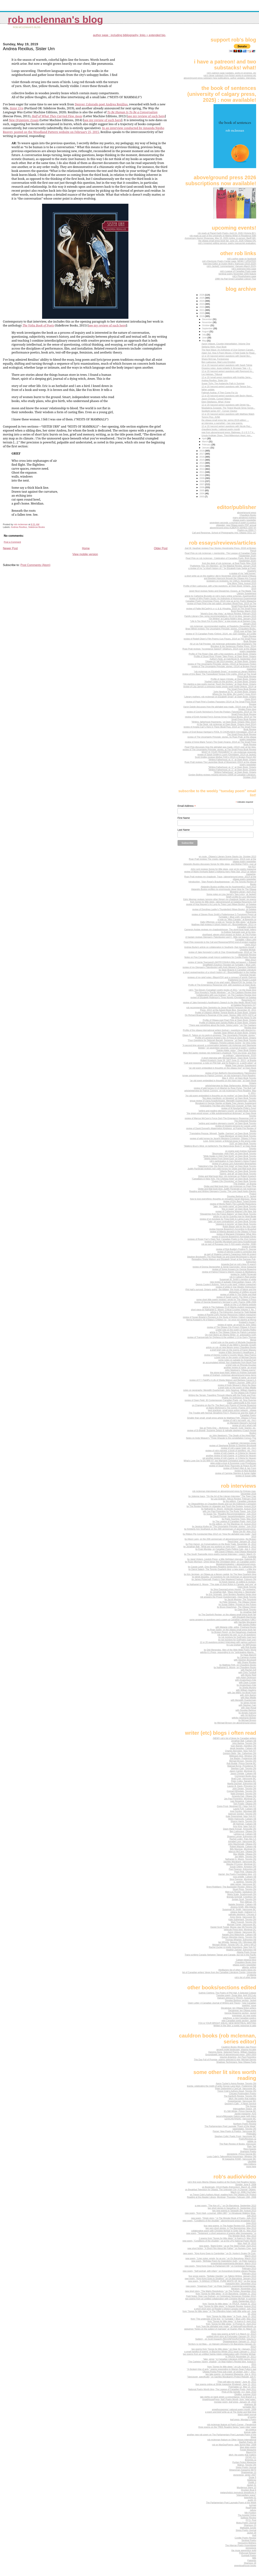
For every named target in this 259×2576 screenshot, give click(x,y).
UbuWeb (252, 2161)
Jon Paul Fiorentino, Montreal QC (240, 1798)
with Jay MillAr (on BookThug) (242, 1692)
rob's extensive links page (243, 269)
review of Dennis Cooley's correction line (236, 1252)
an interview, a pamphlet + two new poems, (222, 423)
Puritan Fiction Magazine (244, 2462)
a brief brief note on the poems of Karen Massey (233, 1350)
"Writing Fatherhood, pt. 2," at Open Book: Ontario (232, 769)
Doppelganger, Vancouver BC (242, 2101)
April (204, 438)
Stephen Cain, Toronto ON (243, 1768)
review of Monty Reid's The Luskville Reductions (233, 1204)
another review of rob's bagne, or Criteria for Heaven (231, 1455)
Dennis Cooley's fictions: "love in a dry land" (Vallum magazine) (226, 1284)
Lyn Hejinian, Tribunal (212, 374)
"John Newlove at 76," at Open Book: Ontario (234, 691)
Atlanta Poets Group (246, 1952)
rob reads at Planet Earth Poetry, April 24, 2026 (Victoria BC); (227, 233)
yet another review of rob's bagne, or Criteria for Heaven (229, 1458)
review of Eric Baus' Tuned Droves (239, 1201)
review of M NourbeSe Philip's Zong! (238, 1108)
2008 (202, 481)
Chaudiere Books (248, 515)
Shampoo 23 (250, 2525)
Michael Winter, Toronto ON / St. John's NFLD (234, 1944)
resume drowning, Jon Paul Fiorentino (238, 2057)
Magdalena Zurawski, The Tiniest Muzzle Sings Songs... (228, 408)
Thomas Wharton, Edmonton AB (240, 1939)
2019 (202, 316)
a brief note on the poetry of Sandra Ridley (236, 1330)
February (206, 444)
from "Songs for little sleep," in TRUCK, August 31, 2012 (229, 2304)
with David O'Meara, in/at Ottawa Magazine (235, 1551)
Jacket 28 (251, 2533)
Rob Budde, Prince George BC (241, 1763)
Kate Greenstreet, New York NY (241, 1816)
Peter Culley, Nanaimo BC (243, 1781)
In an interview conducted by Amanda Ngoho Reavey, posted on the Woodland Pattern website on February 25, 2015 (83, 130)
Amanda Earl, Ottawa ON (244, 1796)
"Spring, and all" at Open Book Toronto (237, 1173)
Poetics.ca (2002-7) (246, 530)
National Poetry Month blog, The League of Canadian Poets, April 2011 (222, 2389)
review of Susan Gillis (245, 1476)
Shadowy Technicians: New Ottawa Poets (236, 2062)
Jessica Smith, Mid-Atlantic (243, 1907)
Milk (254, 2558)
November (207, 322)
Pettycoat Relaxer (247, 2553)
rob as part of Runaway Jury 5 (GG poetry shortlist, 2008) (228, 1244)
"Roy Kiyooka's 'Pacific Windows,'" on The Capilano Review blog (225, 992)
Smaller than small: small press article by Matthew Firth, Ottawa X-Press (221, 1418)
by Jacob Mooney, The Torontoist (240, 1599)
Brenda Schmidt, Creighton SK (241, 1897)
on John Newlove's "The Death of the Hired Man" (232, 1435)
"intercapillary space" (246, 2495)
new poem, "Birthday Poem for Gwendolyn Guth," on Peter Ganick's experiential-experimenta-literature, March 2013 (223, 2262)
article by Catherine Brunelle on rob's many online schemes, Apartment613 (220, 596)
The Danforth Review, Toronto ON (240, 2096)
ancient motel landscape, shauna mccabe (236, 2049)
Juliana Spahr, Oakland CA (243, 1912)
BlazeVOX (251, 2452)
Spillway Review (248, 2517)
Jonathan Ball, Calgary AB (243, 1741)
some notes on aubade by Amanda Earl (237, 1360)
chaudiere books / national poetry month (221, 429)
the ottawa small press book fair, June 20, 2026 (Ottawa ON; (227, 240)
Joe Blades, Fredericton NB (243, 1758)
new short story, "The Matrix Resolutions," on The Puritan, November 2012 (220, 2291)
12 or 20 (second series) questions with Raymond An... (228, 371)
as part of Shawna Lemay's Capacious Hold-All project (230, 1254)
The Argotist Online (247, 2515)
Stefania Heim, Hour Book (214, 347)
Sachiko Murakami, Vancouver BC (239, 1861)
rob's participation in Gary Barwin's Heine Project (233, 1161)
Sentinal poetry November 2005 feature (237, 274)
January (206, 447)
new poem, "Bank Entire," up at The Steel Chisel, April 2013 (227, 2246)
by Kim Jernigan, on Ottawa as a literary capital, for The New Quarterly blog (220, 1574)
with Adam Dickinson (246, 1677)
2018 (202, 451)
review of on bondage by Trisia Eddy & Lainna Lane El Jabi (228, 1219)
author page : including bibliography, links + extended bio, (129, 35)
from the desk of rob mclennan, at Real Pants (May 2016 (229, 563)
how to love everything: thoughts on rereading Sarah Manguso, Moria (223, 1199)
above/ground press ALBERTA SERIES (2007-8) (233, 527)
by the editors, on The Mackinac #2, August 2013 (232, 1524)
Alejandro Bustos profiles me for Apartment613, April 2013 (228, 887)
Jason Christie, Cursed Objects (216, 399)
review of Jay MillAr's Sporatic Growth (238, 1345)
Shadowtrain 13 (248, 2472)
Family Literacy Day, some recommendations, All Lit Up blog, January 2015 (220, 616)
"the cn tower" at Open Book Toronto (238, 1209)
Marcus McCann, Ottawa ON (242, 1851)
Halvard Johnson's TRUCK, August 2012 (236, 1998)
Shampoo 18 (250, 2563)
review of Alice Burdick (245, 1471)
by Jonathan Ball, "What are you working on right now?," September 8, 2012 (219, 1546)
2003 (202, 496)
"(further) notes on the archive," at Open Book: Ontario (230, 681)
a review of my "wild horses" (242, 573)
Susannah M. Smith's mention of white (237, 1279)
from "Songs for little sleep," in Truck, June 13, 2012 (231, 2316)
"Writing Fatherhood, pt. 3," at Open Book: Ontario (232, 767)
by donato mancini (247, 1713)
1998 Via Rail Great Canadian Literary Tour (235, 279)
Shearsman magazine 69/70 (242, 2470)
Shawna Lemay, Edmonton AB (241, 1836)
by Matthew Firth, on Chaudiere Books (237, 1665)
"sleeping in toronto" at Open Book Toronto (235, 1224)
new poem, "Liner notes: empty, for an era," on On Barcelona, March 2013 (220, 2258)
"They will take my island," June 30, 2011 (236, 2382)
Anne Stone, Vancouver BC (243, 1917)
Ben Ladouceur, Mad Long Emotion (218, 362)
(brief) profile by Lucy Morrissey (241, 897)
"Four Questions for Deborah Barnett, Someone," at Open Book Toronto (222, 1040)
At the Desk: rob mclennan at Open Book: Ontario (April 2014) (226, 724)
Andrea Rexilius (19, 527)
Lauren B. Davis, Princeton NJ (241, 1786)
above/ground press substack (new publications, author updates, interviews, (220, 78)
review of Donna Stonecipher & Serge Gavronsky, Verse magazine (224, 1267)
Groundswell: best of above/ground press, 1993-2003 (230, 2054)
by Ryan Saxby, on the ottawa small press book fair (231, 1629)
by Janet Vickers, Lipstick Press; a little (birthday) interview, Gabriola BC (221, 1559)
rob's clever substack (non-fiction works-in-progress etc (230, 75)
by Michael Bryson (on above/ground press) (235, 1723)
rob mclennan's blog (55, 19)
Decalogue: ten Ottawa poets (242, 2010)
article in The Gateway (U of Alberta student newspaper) (229, 1307)
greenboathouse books (245, 2565)
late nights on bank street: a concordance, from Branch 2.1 (228, 2397)
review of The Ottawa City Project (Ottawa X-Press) (231, 1327)
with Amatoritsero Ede (245, 1680)
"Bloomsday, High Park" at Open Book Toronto (234, 1153)
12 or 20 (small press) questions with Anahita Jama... (227, 377)
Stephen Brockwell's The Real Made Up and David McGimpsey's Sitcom (221, 1257)
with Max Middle (248, 1697)
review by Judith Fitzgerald (243, 1274)
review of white (249, 1246)
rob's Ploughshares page (244, 276)
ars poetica (251, 2429)
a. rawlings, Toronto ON (245, 1882)
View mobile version (85, 554)
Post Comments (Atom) (35, 565)
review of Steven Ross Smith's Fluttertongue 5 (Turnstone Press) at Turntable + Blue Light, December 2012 (224, 915)
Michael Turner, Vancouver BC (241, 1924)
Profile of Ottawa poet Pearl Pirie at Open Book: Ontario (229, 1020)
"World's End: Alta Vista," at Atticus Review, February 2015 (228, 613)
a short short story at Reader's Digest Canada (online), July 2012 (225, 2309)
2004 (202, 493)
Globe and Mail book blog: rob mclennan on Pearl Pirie (230, 1186)
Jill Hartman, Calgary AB (244, 1824)
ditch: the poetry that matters (242, 2098)
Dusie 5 (252, 2477)
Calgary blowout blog (246, 1960)
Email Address (187, 806)
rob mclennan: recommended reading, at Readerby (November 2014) (223, 626)
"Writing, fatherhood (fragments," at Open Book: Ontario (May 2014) (223, 722)
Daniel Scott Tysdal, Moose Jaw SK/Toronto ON (233, 1927)
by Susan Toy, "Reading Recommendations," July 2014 (230, 1514)
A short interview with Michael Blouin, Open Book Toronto (228, 1058)
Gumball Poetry (248, 2555)
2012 (202, 469)
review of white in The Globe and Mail (238, 1294)
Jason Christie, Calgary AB (243, 1773)
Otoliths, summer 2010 (245, 2394)
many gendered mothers (244, 517)
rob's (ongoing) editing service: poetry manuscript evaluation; (227, 243)
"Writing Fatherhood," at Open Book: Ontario (235, 772)
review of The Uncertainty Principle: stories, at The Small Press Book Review (219, 749)
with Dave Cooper (247, 1682)
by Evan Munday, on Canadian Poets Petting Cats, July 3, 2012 (226, 1549)
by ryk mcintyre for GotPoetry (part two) (237, 1637)
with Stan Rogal (248, 1707)
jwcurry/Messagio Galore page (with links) (236, 2116)
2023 (202, 304)
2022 (202, 307)
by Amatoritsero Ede (246, 1685)
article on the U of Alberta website (240, 1304)
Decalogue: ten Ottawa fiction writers (238, 2008)
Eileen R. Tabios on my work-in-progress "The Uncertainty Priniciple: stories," (219, 1035)
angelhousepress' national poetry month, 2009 (234, 2409)
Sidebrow (251, 2480)
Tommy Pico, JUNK (211, 417)
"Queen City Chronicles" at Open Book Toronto (234, 1181)
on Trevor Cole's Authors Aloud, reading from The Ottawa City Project (223, 2194)
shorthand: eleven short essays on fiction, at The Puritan (229, 934)
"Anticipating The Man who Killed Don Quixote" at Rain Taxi (227, 1106)
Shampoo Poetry (248, 2151)
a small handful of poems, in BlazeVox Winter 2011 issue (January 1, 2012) (220, 2351)
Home (86, 548)
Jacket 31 (251, 2485)
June (204, 337)
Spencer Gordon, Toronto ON (242, 1814)
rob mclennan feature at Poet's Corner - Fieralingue (231, 2424)
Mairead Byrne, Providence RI (241, 1766)
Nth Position (250, 2512)
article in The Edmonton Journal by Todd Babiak (233, 1312)
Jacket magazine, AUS (245, 2113)
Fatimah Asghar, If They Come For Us (220, 392)
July (204, 334)
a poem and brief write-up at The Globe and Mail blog (230, 2412)
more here (251, 2166)
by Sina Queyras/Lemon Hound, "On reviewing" (233, 1589)
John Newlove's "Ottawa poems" (240, 1370)
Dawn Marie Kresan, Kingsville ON (239, 1829)
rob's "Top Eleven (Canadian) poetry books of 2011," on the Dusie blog (222, 990)
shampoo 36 (250, 2404)
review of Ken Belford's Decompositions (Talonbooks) (230, 1073)
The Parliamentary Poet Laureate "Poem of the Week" (230, 2126)
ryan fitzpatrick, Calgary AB (243, 1801)
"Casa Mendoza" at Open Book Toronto (237, 1136)
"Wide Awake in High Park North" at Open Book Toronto (229, 1156)
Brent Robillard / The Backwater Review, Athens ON (231, 1887)
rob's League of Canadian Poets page (238, 271)
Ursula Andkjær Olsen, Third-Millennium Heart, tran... (227, 435)
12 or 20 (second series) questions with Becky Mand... (227, 395)
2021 (202, 310)
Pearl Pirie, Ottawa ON (245, 1871)
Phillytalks (251, 2134)
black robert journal (247, 2414)
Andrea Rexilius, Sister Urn (215, 380)
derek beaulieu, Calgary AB (243, 1748)
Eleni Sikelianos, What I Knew (216, 402)
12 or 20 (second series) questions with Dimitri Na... (226, 405)
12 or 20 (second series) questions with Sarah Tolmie (227, 365)
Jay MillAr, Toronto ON (245, 1856)
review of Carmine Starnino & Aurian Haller (235, 1473)
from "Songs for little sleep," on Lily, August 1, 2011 (231, 2366)
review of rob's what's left (244, 1425)
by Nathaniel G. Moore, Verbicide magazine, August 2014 (228, 1509)
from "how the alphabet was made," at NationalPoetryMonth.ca (226, 2326)
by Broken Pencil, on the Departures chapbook (234, 1632)
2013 (202, 466)
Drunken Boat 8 (248, 2490)
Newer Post (10, 548)
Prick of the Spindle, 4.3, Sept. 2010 (239, 2392)
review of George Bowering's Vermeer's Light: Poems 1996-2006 (225, 1302)
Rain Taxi (251, 2146)
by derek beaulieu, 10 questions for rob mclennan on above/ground (224, 1577)
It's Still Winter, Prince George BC (240, 2111)
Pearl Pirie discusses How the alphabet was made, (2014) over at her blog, (220, 747)
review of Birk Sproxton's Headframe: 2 (237, 1352)
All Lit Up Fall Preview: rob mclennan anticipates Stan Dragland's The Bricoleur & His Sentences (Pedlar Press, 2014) (223, 645)
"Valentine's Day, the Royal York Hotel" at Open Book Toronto (227, 1166)
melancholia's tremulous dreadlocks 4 (238, 2492)
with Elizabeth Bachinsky (244, 1617)
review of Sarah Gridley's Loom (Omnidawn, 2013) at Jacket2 (226, 754)
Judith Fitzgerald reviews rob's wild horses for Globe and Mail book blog (222, 1168)
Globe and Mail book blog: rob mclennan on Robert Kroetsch (227, 1176)
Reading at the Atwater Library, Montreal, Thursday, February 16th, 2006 (221, 2197)
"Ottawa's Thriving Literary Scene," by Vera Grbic (232, 1043)
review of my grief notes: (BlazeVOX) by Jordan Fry (231, 982)
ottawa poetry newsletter (244, 520)
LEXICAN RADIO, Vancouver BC (240, 2119)
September (207, 328)
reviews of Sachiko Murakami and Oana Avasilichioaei (230, 1241)
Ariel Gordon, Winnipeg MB (243, 1811)
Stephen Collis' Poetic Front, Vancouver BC (235, 2136)
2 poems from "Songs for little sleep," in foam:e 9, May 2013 (227, 2238)
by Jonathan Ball (248, 1612)
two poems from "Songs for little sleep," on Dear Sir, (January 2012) (224, 2349)
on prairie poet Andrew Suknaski (240, 1151)
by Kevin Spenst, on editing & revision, (237, 1582)
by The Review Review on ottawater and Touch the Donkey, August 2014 (221, 1506)
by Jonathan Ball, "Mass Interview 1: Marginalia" (233, 1592)
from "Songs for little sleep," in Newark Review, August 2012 (227, 2306)
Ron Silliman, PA (248, 1902)
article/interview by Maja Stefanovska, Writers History (230, 1085)
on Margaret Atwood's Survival (241, 1423)
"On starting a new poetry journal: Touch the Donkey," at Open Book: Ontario (219, 684)
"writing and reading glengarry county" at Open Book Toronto (227, 1111)
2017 (202, 454)
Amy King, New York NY (244, 1826)
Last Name (184, 829)
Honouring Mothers (247, 2543)
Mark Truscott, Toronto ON (243, 1922)
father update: (208, 389)
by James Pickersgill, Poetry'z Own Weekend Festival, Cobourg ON (224, 1579)
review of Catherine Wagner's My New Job (235, 1211)
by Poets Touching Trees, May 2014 (239, 1519)
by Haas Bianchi (248, 1655)
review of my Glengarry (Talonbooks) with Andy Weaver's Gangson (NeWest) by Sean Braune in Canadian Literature (219, 968)
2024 (202, 301)
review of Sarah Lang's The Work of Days (236, 1297)
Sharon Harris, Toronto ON (243, 1821)
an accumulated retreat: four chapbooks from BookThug (229, 1362)
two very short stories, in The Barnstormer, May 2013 (231, 2228)
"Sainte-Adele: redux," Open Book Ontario (236, 1050)
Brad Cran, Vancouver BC (243, 1778)
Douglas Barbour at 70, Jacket (241, 1196)
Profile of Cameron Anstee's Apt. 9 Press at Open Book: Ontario (225, 1038)
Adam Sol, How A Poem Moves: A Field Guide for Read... (229, 353)
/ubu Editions (250, 2164)
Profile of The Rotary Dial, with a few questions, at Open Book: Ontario (222, 654)
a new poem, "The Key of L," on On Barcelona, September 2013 (225, 2205)
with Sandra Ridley (247, 1624)
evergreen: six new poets (244, 2015)
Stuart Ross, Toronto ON (244, 1889)
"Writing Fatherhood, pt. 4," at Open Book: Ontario (232, 759)
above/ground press (246, 512)
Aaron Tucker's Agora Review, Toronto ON (236, 2083)
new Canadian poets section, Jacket (239, 2020)
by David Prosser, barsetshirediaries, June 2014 (233, 1516)
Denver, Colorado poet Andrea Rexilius (101, 104)
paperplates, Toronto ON (244, 2129)
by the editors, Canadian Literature (239, 1501)
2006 (202, 487)
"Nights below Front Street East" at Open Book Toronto (230, 1158)
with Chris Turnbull (247, 1672)
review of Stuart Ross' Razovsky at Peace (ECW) (232, 1465)
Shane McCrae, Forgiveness (215, 359)
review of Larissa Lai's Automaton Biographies (234, 1163)
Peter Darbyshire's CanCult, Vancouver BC (235, 2088)
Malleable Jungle (248, 2528)
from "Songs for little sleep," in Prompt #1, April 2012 (231, 2324)
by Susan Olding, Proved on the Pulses (237, 1604)
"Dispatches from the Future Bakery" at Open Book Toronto (228, 1214)
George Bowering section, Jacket (240, 2013)
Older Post (161, 548)
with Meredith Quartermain (243, 1700)
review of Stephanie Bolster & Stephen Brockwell (232, 1445)
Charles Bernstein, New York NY (240, 1751)
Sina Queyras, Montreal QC (243, 1879)
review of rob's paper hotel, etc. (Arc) (238, 1448)
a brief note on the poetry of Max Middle (237, 1387)
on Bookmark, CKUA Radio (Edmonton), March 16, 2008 (229, 2187)
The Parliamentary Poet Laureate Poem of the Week (231, 2502)
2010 (202, 475)
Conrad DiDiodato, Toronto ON (241, 1791)
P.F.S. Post (251, 2520)
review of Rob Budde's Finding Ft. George (236, 1249)
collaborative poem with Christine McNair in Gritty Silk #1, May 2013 (223, 2231)
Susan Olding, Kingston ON (243, 1866)
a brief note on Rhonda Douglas (241, 1365)
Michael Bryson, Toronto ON (242, 1761)
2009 (202, 478)
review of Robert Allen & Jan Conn (239, 1468)
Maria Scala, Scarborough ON (241, 1894)
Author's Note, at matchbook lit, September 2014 (233, 659)
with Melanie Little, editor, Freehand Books (235, 1627)
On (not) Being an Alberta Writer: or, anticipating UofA (230, 1335)
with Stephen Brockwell (245, 1660)
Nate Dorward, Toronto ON (243, 1793)
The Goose (251, 2106)
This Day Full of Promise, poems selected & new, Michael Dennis (225, 2059)
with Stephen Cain (247, 1705)
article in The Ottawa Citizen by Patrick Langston (233, 1332)
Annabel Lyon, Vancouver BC (242, 1841)
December (207, 319)
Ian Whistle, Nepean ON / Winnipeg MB (237, 1942)
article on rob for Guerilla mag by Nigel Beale (234, 1216)
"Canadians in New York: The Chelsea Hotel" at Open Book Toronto (224, 1179)
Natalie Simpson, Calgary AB (242, 1904)
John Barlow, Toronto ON (244, 1743)
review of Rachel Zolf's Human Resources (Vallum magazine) (226, 1314)
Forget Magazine (248, 2450)
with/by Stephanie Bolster (244, 1718)
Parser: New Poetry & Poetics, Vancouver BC (234, 2131)
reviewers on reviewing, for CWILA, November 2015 (231, 581)
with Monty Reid (248, 1675)
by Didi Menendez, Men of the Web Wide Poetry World (230, 1650)
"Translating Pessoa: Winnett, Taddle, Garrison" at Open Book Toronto (222, 1133)
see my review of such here (146, 116)
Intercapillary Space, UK (244, 2108)
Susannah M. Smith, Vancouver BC (239, 1909)
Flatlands (251, 2560)
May (204, 340)
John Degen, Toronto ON (244, 1788)
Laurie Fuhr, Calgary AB (244, 1809)
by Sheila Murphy (247, 1687)
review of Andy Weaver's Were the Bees (237, 1385)
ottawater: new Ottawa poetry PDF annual (236, 525)
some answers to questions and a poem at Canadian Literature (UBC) (222, 1619)
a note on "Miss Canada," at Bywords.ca (237, 919)
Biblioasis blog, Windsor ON (242, 1756)
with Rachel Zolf (248, 1670)
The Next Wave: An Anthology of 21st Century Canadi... (228, 350)
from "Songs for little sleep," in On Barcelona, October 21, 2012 (226, 2293)
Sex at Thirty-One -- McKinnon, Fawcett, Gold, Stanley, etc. (228, 1428)
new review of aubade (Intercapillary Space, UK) (233, 1282)
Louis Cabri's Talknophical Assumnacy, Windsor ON (231, 2156)
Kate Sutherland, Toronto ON (242, 1919)
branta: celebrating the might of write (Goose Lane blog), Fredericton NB (221, 2086)
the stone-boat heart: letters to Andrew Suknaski (233, 1372)
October (206, 325)
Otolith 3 (252, 2482)
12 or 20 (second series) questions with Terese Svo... (227, 386)
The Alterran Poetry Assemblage (240, 2545)
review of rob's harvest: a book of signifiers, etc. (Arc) (230, 1450)
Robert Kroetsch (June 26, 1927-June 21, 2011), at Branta (228, 1060)
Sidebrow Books (36, 527)
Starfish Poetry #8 (247, 2442)
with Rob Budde (248, 1647)
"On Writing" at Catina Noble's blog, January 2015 (232, 618)
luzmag (252, 2505)
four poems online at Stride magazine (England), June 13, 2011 (226, 2384)
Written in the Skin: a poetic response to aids (234, 2025)
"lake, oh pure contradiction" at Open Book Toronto (232, 1221)
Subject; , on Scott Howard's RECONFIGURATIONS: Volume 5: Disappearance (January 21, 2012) (225, 2340)
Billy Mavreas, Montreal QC (243, 1849)
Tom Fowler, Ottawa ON (244, 1803)
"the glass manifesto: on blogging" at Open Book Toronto (229, 1098)
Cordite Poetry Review (245, 2538)
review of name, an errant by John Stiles (237, 1325)
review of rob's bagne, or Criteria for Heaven (235, 1453)
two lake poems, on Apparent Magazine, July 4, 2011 (230, 2374)
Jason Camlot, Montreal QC (243, 1771)
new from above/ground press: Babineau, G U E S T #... (228, 432)
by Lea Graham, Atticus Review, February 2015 (233, 1499)
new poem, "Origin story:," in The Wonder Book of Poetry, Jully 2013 (223, 2218)
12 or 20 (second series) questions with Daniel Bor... (226, 356)
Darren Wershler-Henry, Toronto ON (239, 1937)
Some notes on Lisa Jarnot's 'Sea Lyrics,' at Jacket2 (231, 894)
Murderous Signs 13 (246, 2487)
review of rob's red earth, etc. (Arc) (239, 1420)
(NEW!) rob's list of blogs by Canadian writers (234, 1738)
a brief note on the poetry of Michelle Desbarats (233, 1342)
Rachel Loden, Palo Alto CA (243, 1839)
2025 (202, 298)
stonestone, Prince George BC (241, 2154)
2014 (202, 463)
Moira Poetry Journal (246, 2523)
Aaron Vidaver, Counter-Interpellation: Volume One (226, 344)
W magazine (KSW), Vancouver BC (239, 2159)
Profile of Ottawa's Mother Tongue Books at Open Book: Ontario (225, 1012)
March (205, 441)
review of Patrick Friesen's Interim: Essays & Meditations (229, 1272)
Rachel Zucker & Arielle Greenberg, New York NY (232, 1947)
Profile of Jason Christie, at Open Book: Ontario (233, 679)
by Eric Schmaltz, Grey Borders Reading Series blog (231, 1594)
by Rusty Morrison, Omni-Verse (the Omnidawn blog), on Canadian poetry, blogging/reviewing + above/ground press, (220, 1563)
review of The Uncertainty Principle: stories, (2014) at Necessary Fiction (222, 664)
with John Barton (248, 1695)
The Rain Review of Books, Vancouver (237, 2144)
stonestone (251, 2548)
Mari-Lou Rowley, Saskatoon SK (240, 1892)
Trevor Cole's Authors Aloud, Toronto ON (236, 2091)
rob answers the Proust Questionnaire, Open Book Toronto (228, 1597)
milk (254, 2422)
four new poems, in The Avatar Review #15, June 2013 (230, 2225)
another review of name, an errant (240, 1367)
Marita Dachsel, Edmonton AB (241, 1783)
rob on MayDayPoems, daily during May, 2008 (234, 2444)
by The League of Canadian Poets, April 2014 (234, 1521)
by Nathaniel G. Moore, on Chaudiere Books (235, 1667)
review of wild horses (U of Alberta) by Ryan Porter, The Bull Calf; (225, 1088)
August (205, 331)
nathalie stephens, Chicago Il (242, 1914)
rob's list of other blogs (245, 1977)
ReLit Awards (250, 2149)
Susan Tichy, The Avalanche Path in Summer (223, 383)
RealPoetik (251, 2507)
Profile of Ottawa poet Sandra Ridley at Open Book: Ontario (227, 1022)
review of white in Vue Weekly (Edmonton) (236, 1287)
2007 (202, 484)
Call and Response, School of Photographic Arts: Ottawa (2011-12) (224, 532)
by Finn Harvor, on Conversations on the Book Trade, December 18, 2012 (221, 1544)
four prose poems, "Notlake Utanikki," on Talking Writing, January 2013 (222, 2276)
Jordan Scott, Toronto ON (244, 1899)
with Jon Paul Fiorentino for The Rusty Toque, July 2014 (229, 1511)
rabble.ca (251, 2141)
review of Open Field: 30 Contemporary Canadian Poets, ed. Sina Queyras (220, 1400)
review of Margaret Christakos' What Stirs (236, 1234)
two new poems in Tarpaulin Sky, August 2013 (234, 2210)
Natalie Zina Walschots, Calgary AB (239, 1934)
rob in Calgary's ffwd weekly (243, 1277)
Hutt (254, 2535)
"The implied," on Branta (244, 1184)
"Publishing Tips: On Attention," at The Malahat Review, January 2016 (223, 566)
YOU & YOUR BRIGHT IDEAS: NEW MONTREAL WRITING (227, 2023)
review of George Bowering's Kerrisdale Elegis (234, 1236)
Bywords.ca (250, 2460)
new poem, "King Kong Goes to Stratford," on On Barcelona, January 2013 (220, 2278)
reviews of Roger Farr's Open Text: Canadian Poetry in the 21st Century (221, 1239)
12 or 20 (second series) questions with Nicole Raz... (227, 426)
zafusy (253, 2510)
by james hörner (248, 1702)
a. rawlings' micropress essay (242, 1443)
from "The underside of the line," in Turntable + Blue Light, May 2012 (223, 2319)
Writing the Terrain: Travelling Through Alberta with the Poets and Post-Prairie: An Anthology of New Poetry (222, 1396)
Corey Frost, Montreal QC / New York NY (236, 1806)
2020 (202, 313)
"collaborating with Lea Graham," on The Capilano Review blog (226, 995)
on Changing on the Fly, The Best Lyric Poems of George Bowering (224, 1405)
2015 (202, 460)
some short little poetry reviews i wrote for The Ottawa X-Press (226, 1299)
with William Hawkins (246, 1690)
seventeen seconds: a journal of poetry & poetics (233, 522)
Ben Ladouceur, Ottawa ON (243, 1831)
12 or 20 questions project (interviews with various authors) (228, 1642)
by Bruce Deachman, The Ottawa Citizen (236, 1607)
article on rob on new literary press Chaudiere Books (231, 1347)
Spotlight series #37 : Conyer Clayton (219, 411)
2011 (202, 472)
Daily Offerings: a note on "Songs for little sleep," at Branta (228, 922)
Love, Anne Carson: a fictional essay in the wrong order (229, 1141)
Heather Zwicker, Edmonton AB (241, 1949)
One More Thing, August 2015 (241, 583)
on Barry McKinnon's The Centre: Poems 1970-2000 (231, 1408)
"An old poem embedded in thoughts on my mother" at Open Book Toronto (220, 1095)
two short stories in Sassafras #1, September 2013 (232, 2208)
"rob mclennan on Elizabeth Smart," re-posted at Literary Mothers (225, 671)
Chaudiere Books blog (245, 1962)
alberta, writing (249, 1967)
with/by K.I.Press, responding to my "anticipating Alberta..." (228, 1652)
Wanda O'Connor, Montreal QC (241, 1864)
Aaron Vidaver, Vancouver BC (242, 1932)
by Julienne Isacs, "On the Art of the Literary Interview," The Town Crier (222, 1496)
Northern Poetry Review (244, 2124)
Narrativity (251, 2121)
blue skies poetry (248, 2447)
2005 (202, 490)
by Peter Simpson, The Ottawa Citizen (238, 1602)
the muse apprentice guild (243, 2550)
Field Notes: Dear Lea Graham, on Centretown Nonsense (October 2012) (221, 2296)
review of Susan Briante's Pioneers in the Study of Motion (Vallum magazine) (219, 1317)
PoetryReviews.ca (247, 2139)
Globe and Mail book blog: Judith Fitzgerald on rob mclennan (227, 1189)
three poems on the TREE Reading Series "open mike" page (227, 2427)
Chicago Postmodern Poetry (242, 2093)
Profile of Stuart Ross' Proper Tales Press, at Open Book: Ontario (225, 656)
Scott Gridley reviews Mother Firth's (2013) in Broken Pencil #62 (225, 757)
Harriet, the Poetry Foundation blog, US (237, 1874)
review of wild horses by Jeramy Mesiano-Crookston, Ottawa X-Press (223, 1138)
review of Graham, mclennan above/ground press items (229, 1375)
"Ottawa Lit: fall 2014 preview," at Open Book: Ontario (230, 661)
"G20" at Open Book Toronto (242, 1143)
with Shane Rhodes (246, 1662)
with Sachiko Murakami (245, 1622)
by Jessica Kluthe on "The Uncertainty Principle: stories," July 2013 (224, 1526)
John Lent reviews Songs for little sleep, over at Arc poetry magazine (223, 869)
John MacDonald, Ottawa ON (242, 1844)
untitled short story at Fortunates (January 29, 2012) (231, 2336)
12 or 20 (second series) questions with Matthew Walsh (228, 414)
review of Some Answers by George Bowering (234, 1269)
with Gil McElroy (248, 1715)
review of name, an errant (244, 1377)
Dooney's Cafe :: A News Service (240, 2103)
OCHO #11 (251, 2457)
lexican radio (250, 2432)
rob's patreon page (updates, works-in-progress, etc (231, 73)
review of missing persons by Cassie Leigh (235, 1126)
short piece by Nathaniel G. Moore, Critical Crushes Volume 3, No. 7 (223, 1309)
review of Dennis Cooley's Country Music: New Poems (230, 1355)
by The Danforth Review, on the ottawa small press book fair (227, 1614)
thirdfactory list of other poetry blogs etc (237, 1970)
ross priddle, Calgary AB (244, 1876)
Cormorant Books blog (245, 1776)
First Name (184, 817)
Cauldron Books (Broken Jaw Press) (238, 2047)
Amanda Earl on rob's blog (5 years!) (238, 1264)
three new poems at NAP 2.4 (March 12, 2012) (234, 2334)
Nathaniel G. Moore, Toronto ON (240, 1859)
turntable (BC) (249, 2407)
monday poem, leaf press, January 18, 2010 (235, 2402)
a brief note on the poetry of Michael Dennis (235, 1357)
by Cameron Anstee (246, 1657)
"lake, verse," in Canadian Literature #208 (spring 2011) (229, 2359)
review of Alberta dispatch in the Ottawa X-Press (233, 1231)
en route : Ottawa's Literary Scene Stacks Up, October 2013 (227, 856)
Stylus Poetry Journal (246, 2467)
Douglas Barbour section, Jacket (240, 2000)
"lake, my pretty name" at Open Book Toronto (234, 1206)
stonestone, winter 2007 (244, 2475)
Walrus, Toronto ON (246, 2465)
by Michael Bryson (247, 1720)
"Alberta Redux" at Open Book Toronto (237, 1171)
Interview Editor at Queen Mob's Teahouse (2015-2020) (229, 264)
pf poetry (252, 2417)
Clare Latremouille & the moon (241, 1403)
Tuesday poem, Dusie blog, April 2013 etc (236, 1995)
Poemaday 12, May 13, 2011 (242, 2387)
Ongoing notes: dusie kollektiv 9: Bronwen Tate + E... (227, 368)
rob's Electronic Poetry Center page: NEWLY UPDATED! (229, 261)
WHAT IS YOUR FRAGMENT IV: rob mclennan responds (229, 752)
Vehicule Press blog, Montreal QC (240, 1929)
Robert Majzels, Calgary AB (243, 1846)
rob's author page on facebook (241, 258)
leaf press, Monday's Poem (243, 2419)
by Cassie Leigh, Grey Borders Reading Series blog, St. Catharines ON (222, 1567)
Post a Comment (12, 542)
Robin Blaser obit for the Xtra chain (239, 1226)
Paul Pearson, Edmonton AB (242, 1869)
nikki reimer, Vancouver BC (243, 1884)
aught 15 (252, 2500)
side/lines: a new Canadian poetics (239, 2018)
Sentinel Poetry (249, 2540)
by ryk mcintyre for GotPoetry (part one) (237, 1640)
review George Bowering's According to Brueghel (232, 1229)
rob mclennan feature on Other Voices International (231, 2439)
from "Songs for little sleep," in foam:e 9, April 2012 (232, 2321)
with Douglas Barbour (245, 1710)
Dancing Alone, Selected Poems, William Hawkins (232, 2052)
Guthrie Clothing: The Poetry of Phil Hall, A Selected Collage (227, 1993)
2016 (202, 457)
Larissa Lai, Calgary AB (245, 1834)
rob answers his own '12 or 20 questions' (236, 1634)
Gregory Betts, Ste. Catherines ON (239, 1753)
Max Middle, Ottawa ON (244, 1854)
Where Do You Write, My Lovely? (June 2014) (234, 694)
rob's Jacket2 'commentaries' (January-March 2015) (231, 266)
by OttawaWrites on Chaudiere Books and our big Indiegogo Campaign (222, 1504)
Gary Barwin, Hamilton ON (243, 1746)
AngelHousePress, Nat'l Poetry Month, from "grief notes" (229, 2399)
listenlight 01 (250, 2497)
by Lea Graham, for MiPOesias (241, 1645)
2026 (202, 295)
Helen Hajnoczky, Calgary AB (242, 1819)
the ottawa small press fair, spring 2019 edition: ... (225, 420)
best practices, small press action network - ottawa (232, 1410)
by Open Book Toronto (245, 1609)
